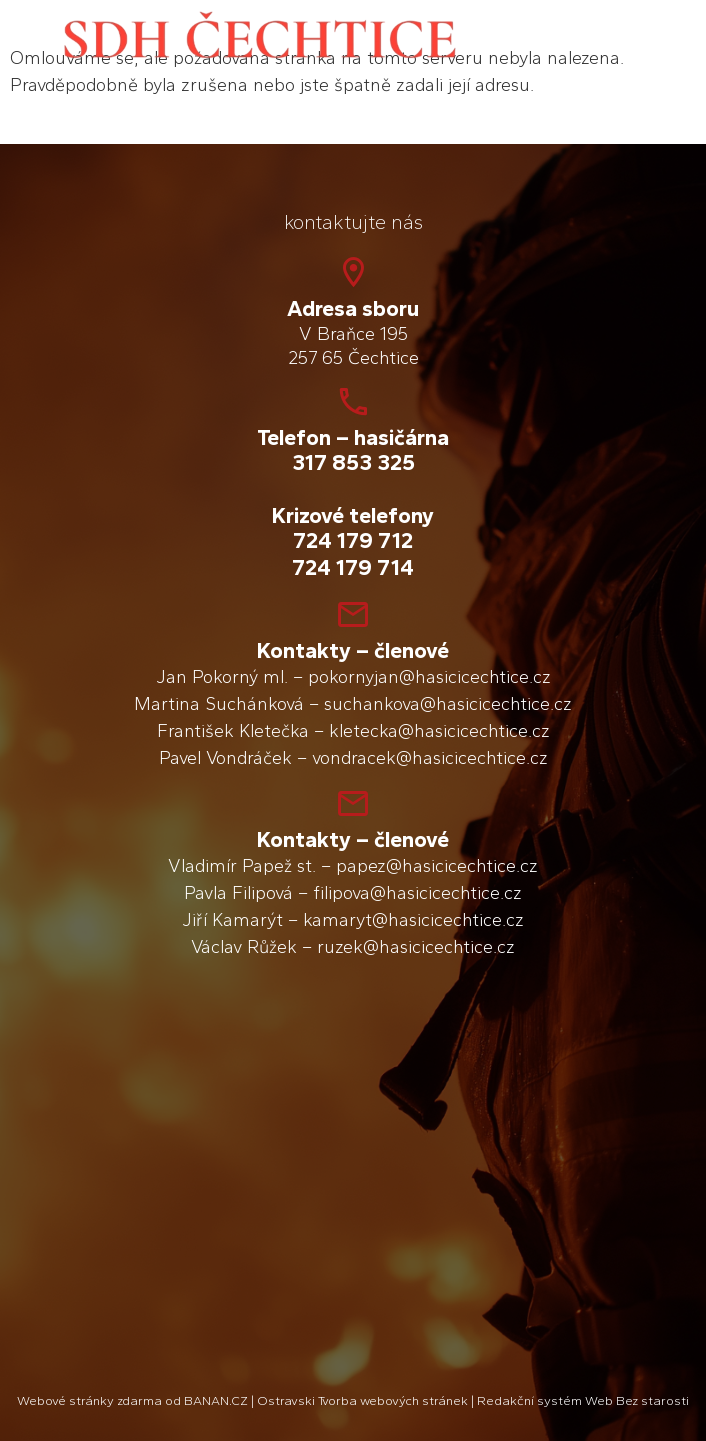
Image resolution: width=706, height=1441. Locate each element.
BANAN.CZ (216, 1400)
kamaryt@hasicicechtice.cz (413, 920)
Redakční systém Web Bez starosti (583, 1400)
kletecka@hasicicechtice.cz (439, 731)
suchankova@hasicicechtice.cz (448, 704)
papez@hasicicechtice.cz (437, 866)
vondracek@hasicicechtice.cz (430, 758)
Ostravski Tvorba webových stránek (362, 1400)
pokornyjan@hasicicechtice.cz (429, 677)
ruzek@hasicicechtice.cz (416, 947)
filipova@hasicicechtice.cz (417, 893)
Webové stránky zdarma (89, 1400)
